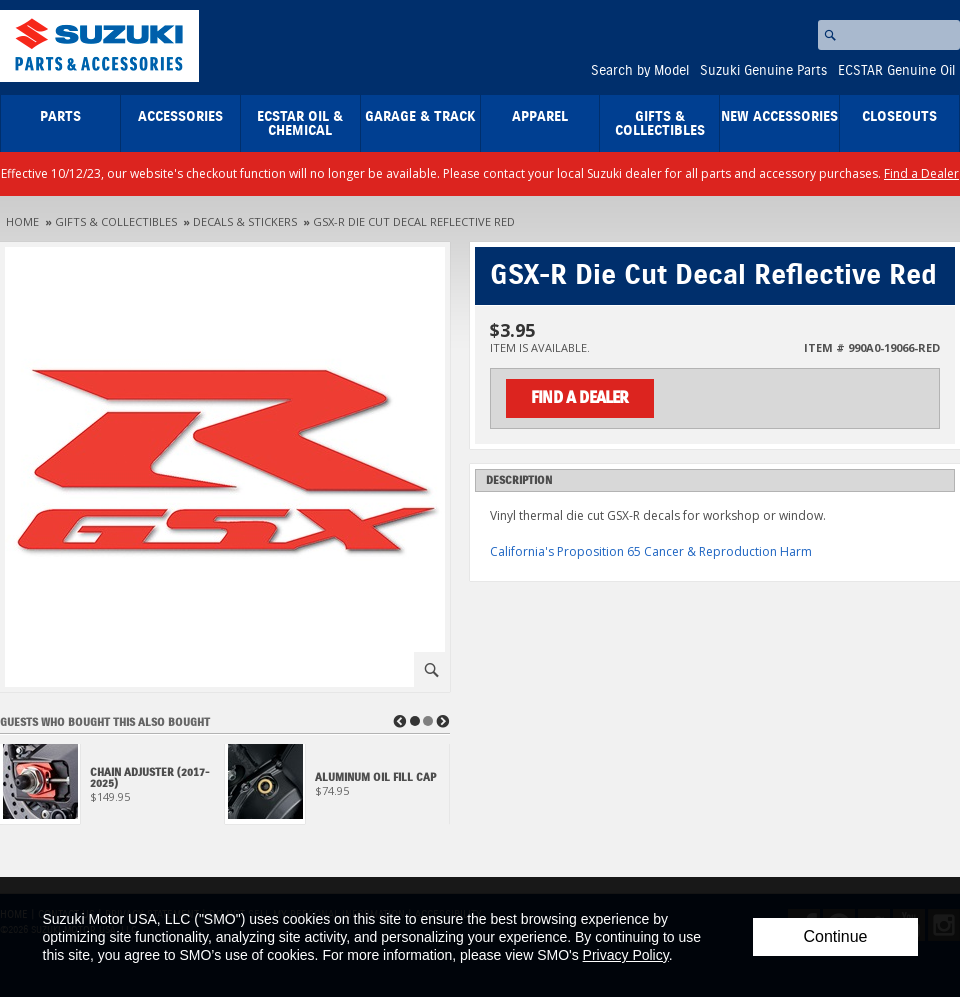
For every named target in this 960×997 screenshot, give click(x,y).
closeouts (899, 117)
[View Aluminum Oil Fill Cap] (337, 789)
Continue (835, 936)
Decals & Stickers (245, 221)
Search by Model (640, 71)
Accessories (180, 117)
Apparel (540, 117)
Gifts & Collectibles (660, 124)
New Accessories (779, 117)
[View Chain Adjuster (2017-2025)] (112, 789)
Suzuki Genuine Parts (763, 71)
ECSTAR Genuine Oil (896, 71)
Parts (60, 117)
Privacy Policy (626, 955)
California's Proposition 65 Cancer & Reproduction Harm (651, 551)
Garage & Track (420, 117)
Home (22, 221)
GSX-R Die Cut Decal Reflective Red (414, 221)
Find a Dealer (921, 173)
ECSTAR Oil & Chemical (300, 124)
